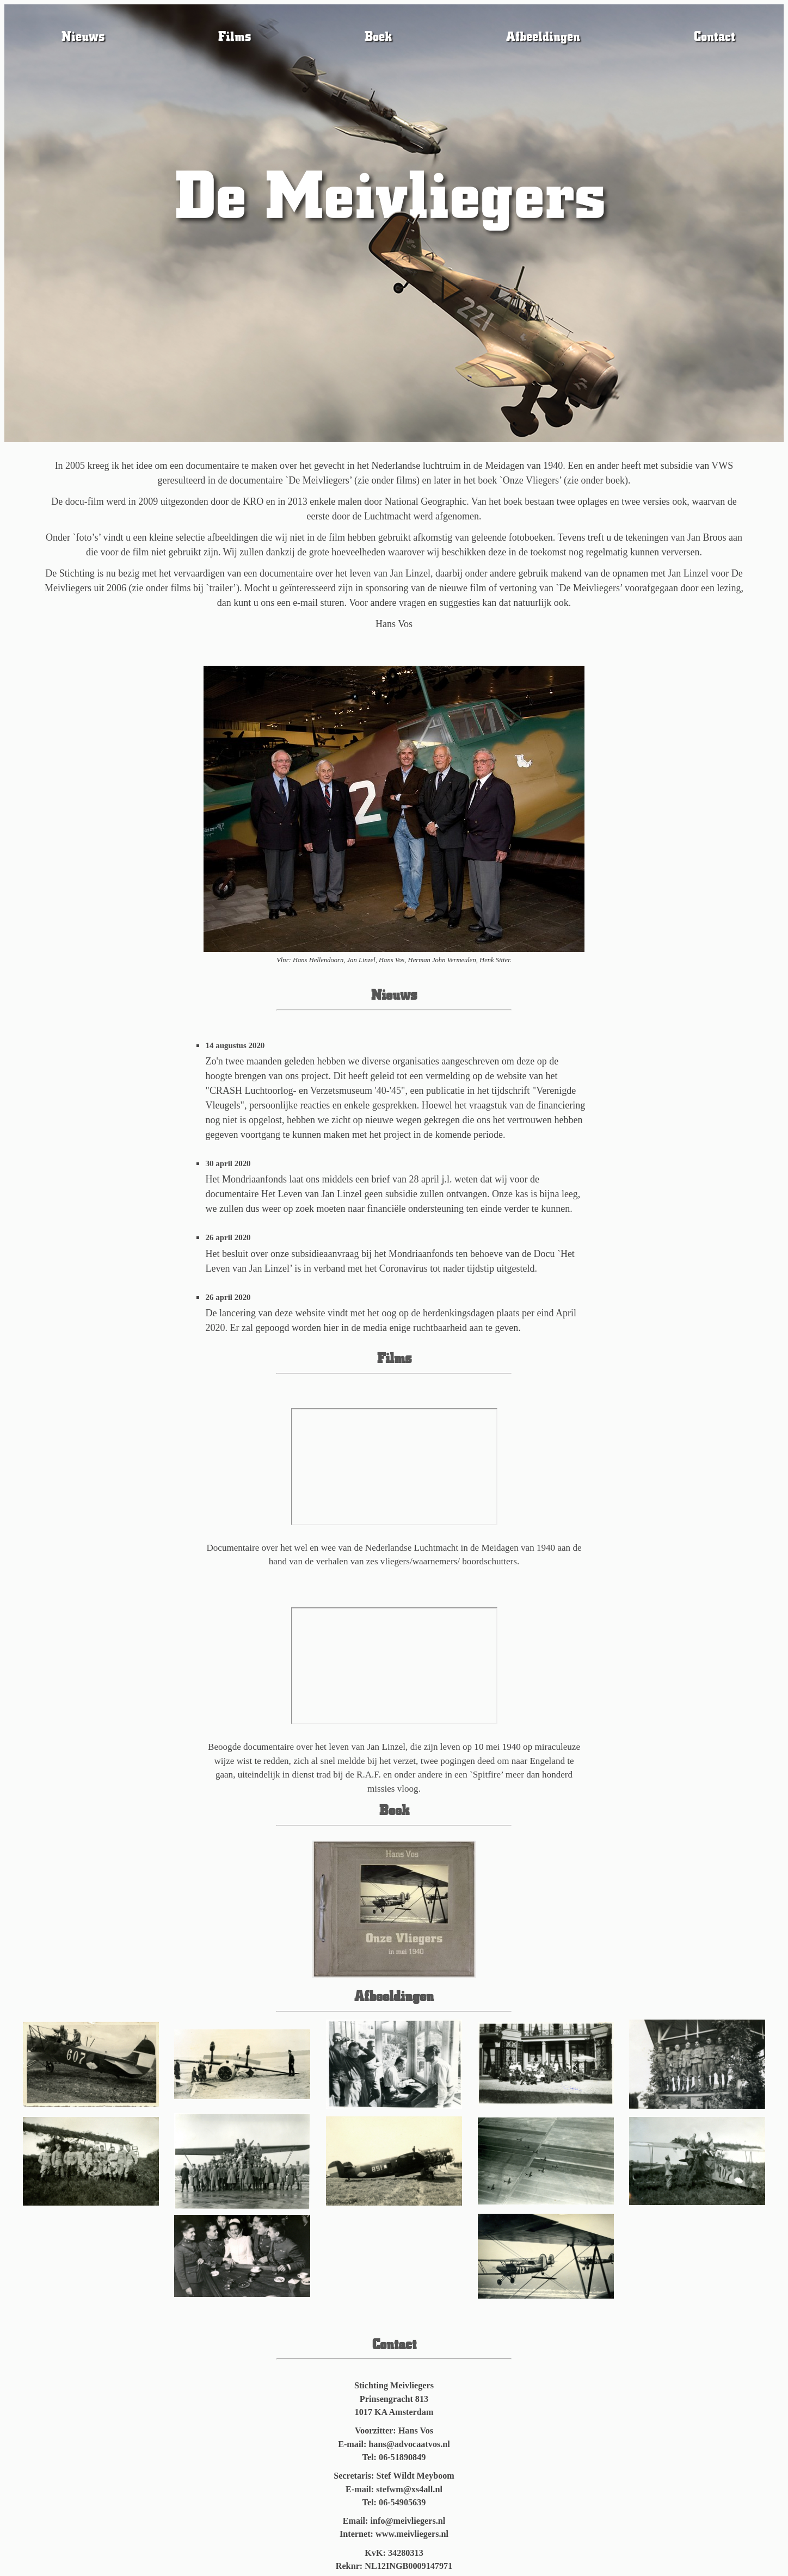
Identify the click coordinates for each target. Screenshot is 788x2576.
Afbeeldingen (543, 36)
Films (234, 36)
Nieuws (82, 36)
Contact (714, 36)
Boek (378, 36)
